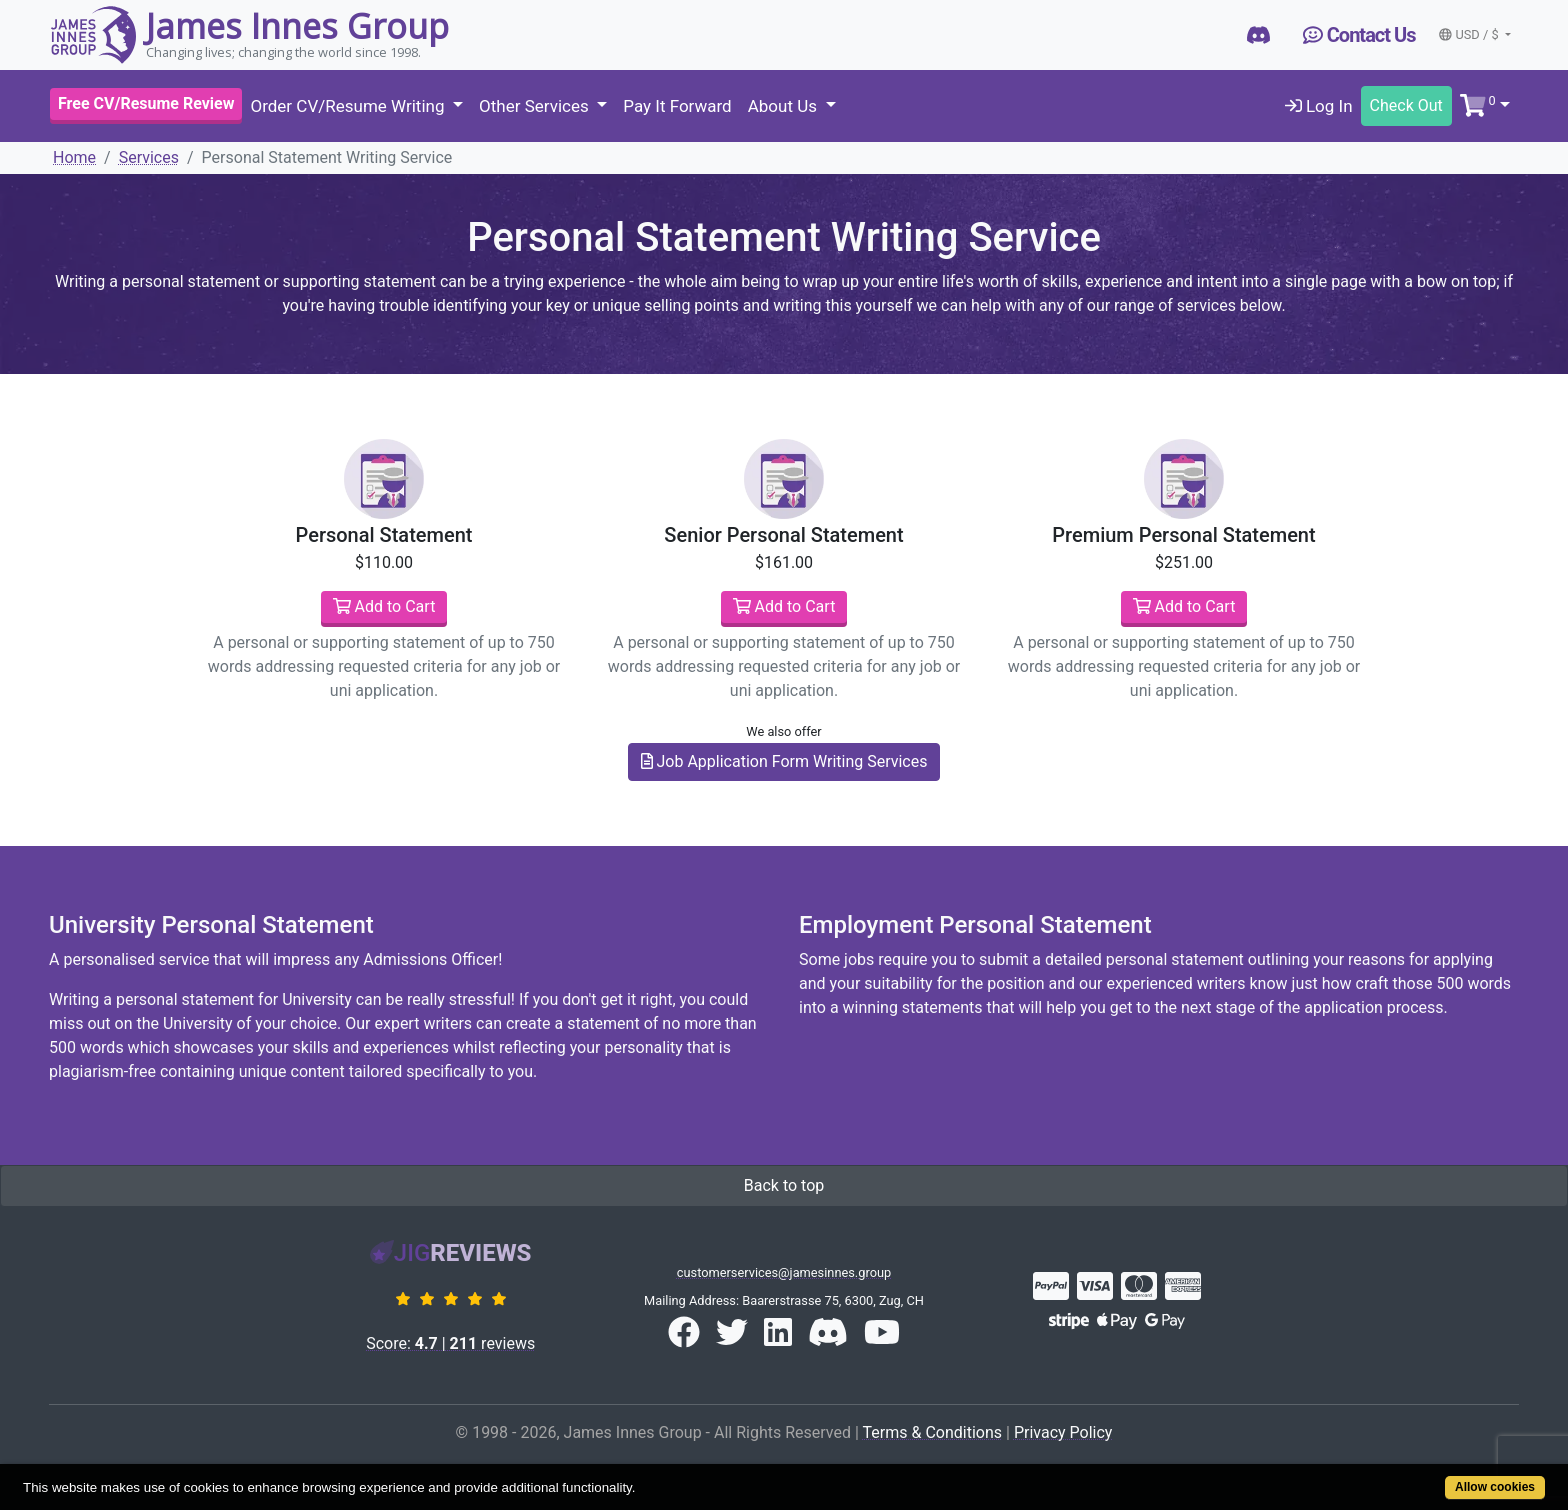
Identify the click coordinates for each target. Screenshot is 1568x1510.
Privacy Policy (1063, 1432)
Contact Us (1359, 35)
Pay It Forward (677, 106)
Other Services (536, 106)
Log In (1319, 106)
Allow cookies (1495, 1487)
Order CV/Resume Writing (349, 106)
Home (74, 157)
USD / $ (1470, 34)
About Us (785, 106)
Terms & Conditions (933, 1432)
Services (149, 157)
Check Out (1406, 105)
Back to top (784, 1185)
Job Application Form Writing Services (784, 761)
